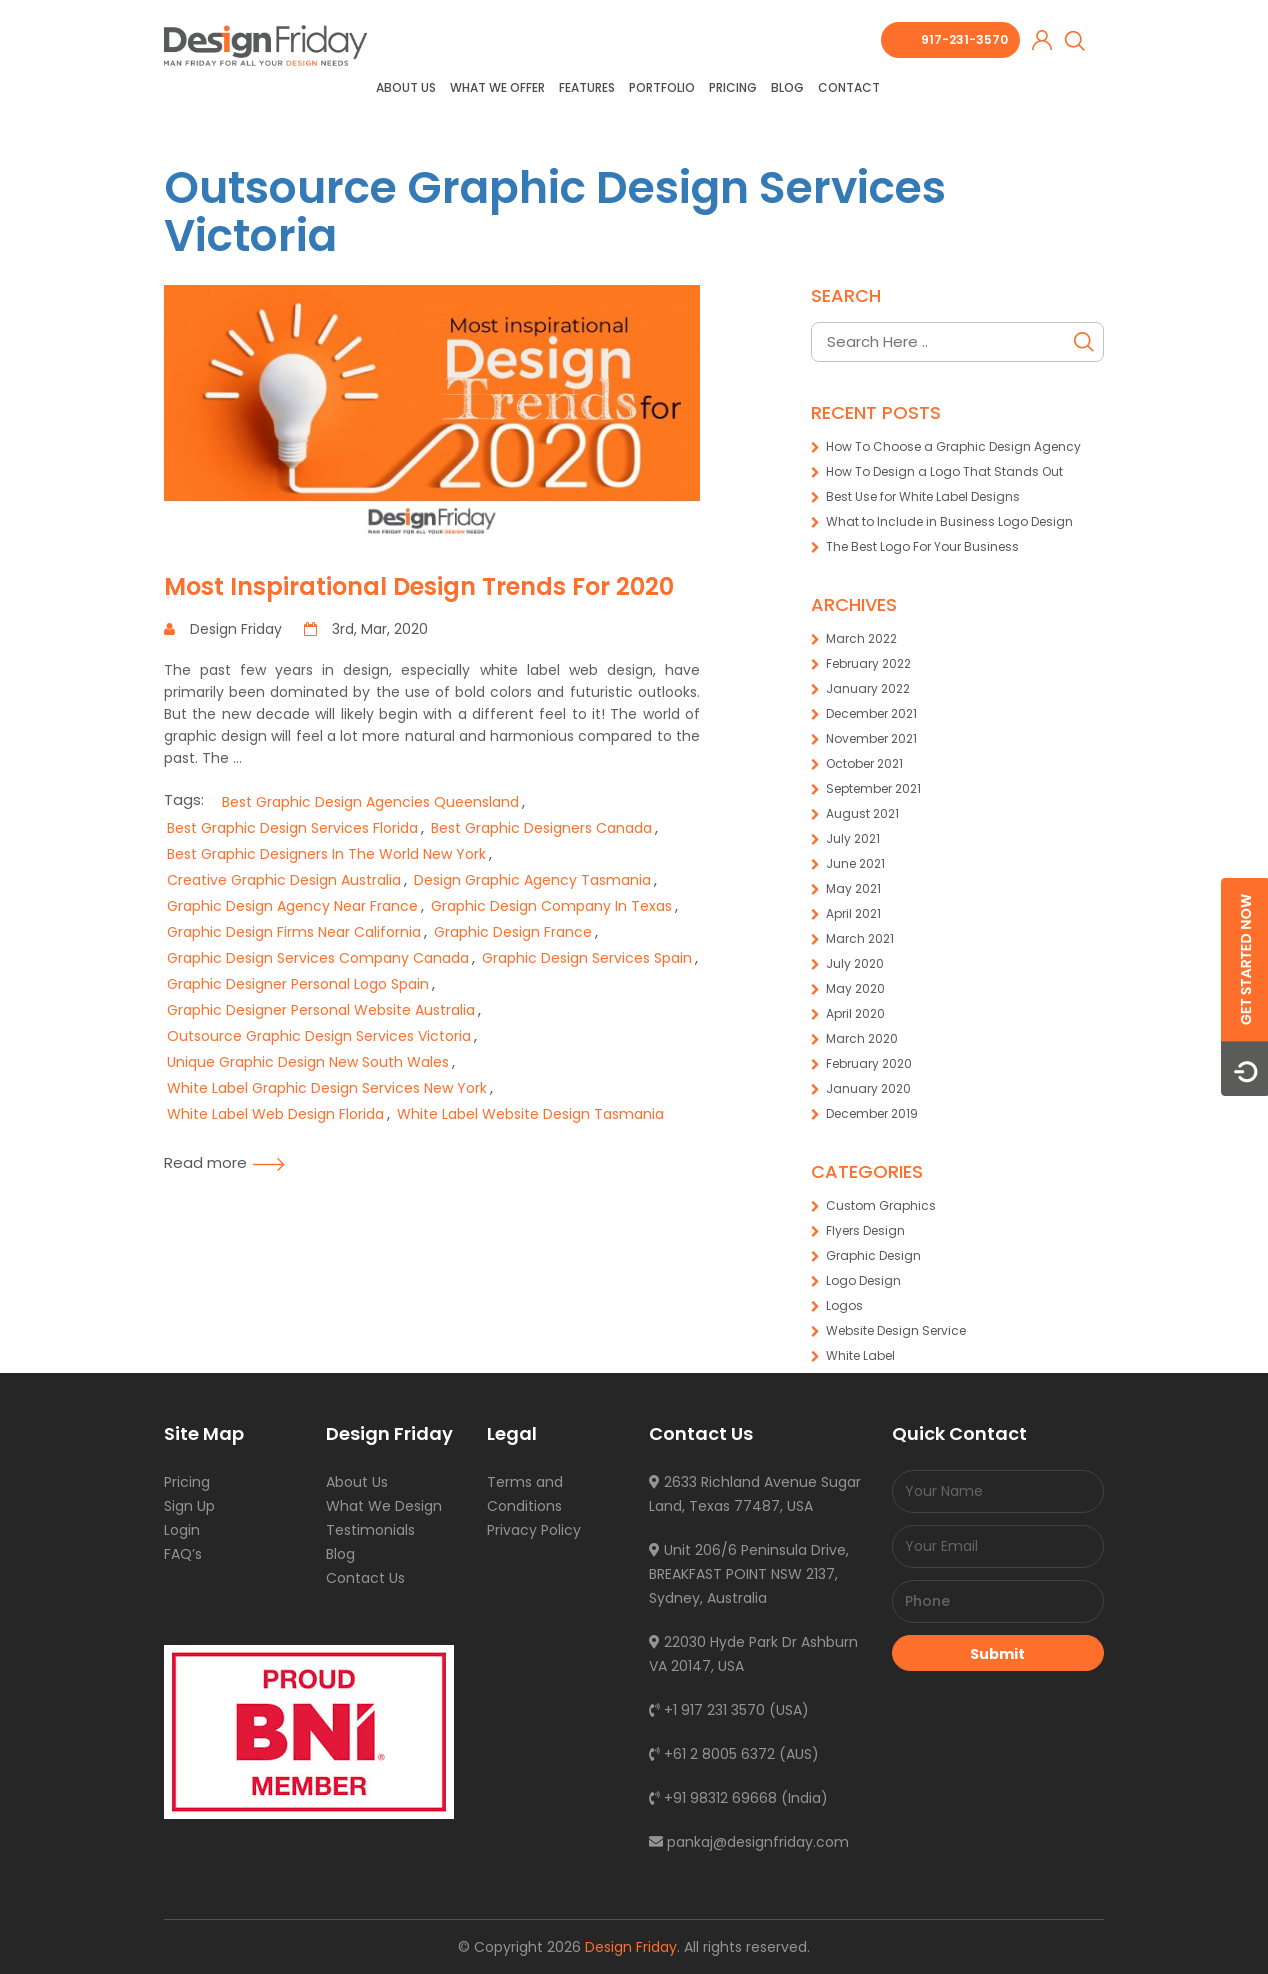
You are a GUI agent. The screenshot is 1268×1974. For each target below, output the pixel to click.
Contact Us (365, 1578)
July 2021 (853, 838)
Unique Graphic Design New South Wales (308, 1062)
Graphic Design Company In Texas (551, 906)
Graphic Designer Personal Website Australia (321, 1010)
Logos (844, 1305)
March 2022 (861, 638)
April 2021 (853, 913)
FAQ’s (183, 1554)
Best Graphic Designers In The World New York (326, 854)
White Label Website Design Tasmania (530, 1114)
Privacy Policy (534, 1530)
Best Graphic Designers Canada (541, 828)
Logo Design (863, 1280)
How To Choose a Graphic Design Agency (953, 446)
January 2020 (868, 1088)
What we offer (497, 87)
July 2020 (855, 963)
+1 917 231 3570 (707, 1710)
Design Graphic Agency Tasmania (532, 880)
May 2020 (855, 988)
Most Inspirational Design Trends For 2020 (419, 586)
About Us (406, 87)
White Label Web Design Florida (275, 1114)
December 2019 (872, 1113)
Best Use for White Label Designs (923, 496)
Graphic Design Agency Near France (292, 906)
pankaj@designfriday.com (749, 1842)
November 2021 (871, 738)
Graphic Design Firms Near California (294, 932)
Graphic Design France (513, 932)
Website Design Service (896, 1330)
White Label (860, 1355)
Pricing (733, 87)
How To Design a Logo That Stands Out (944, 471)
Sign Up (189, 1506)
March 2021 (860, 938)
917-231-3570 (964, 39)
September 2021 (873, 788)
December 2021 (871, 713)
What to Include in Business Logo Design (949, 521)
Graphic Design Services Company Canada (318, 958)
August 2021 (862, 813)
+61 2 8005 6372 (712, 1754)
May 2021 (853, 888)
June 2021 (855, 863)
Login (182, 1530)
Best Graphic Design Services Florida (292, 828)
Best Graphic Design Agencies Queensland (370, 802)
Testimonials (370, 1530)
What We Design (384, 1506)
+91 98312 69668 (713, 1798)
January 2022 (868, 688)
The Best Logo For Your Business (922, 546)
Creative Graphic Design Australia (284, 880)
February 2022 (868, 663)
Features (587, 87)
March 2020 (862, 1038)
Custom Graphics (881, 1205)
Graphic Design (873, 1255)
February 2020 (869, 1063)
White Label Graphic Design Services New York (327, 1088)
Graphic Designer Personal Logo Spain (298, 984)
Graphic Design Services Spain (587, 958)
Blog (787, 87)
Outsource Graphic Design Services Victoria (555, 211)
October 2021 (864, 763)
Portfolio (662, 87)
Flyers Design (865, 1230)
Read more (224, 1162)
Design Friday (631, 1947)
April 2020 (855, 1013)
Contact (849, 87)
